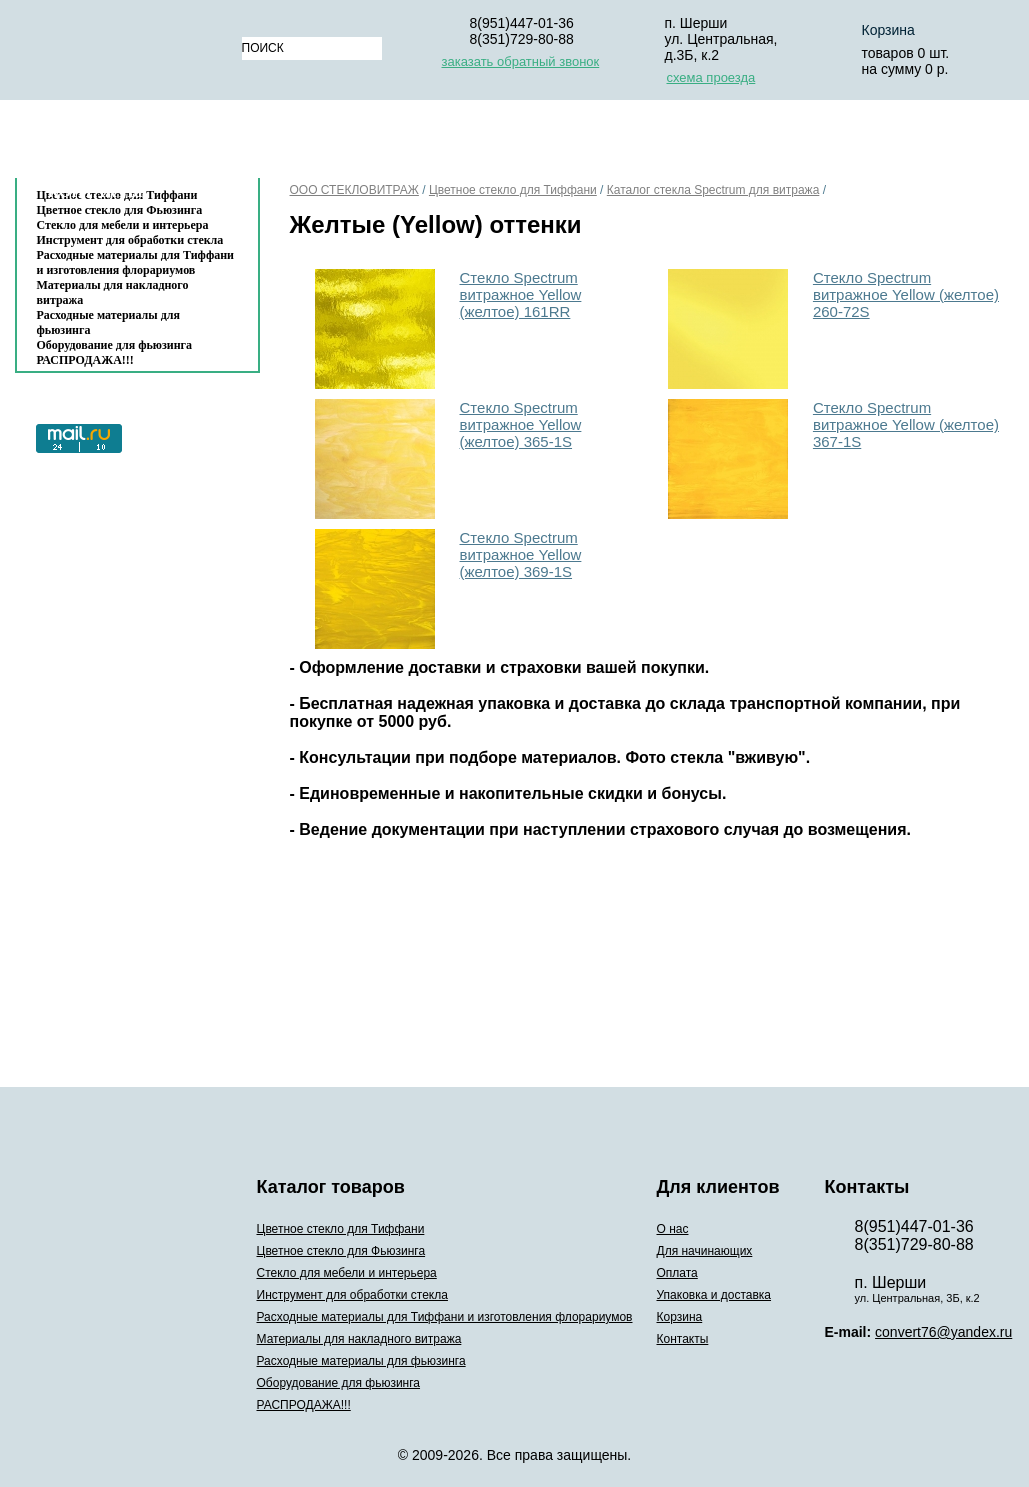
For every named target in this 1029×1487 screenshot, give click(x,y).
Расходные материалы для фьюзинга (108, 322)
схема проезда (711, 77)
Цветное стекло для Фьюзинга (341, 1251)
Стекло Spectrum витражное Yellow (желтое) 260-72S (906, 294)
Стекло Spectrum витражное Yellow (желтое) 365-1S (521, 424)
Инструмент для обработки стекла (130, 240)
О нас (289, 143)
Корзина (859, 143)
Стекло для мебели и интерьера (123, 225)
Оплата (549, 143)
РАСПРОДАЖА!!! (85, 360)
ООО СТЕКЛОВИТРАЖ (354, 190)
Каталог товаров (127, 143)
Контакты (96, 191)
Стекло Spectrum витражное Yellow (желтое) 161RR (521, 294)
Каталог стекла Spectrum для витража (713, 190)
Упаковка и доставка (702, 143)
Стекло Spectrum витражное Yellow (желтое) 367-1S (906, 424)
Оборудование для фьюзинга (115, 345)
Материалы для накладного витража (113, 292)
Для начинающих (415, 143)
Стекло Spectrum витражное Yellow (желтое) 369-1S (521, 554)
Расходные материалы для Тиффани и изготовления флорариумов (136, 262)
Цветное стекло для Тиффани (513, 190)
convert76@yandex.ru (943, 1332)
